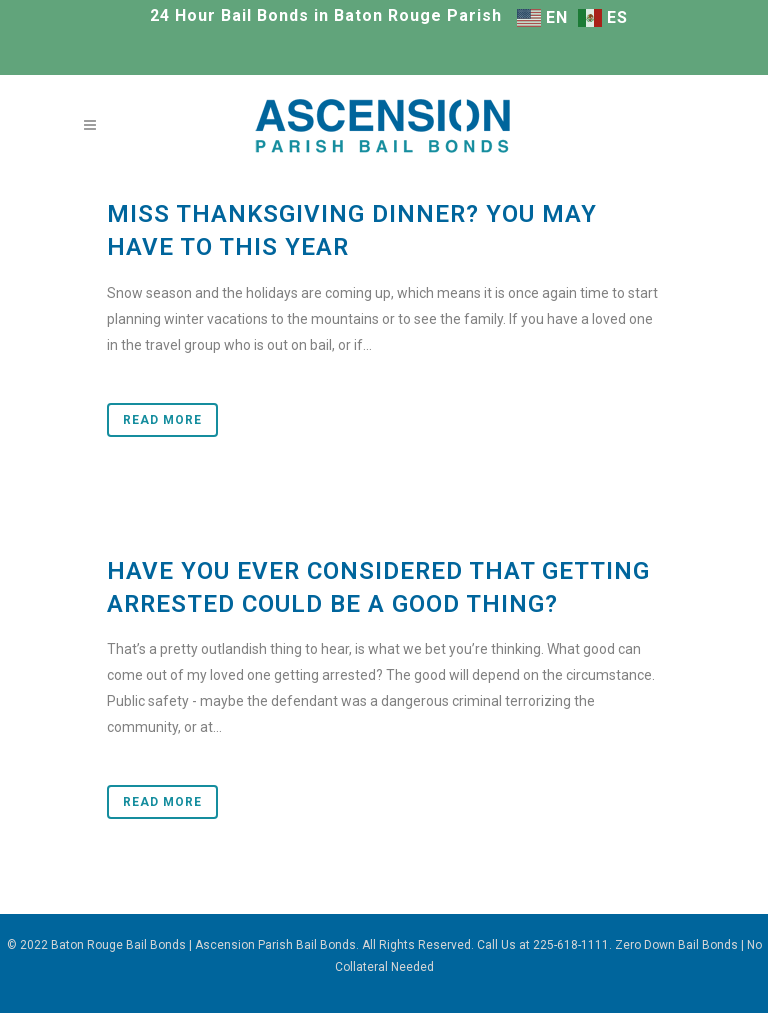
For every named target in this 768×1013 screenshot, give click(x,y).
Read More (162, 420)
